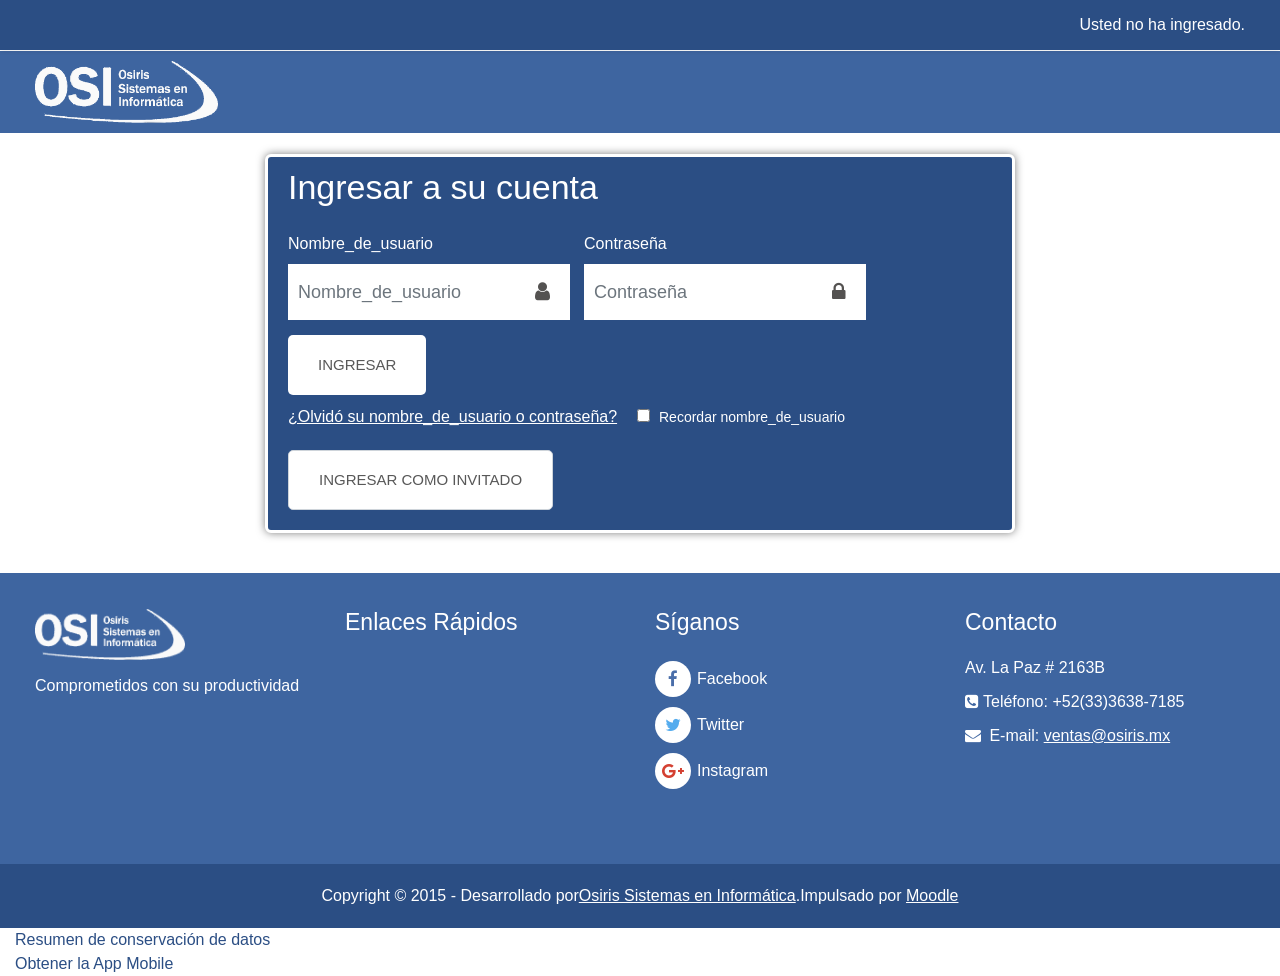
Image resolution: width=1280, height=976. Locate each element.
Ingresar (357, 364)
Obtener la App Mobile (94, 963)
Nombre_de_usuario (360, 243)
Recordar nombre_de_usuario (752, 417)
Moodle (932, 895)
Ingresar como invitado (420, 479)
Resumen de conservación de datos (142, 939)
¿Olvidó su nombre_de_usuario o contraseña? (452, 416)
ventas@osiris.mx (1107, 735)
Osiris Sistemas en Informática (687, 895)
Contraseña (625, 243)
